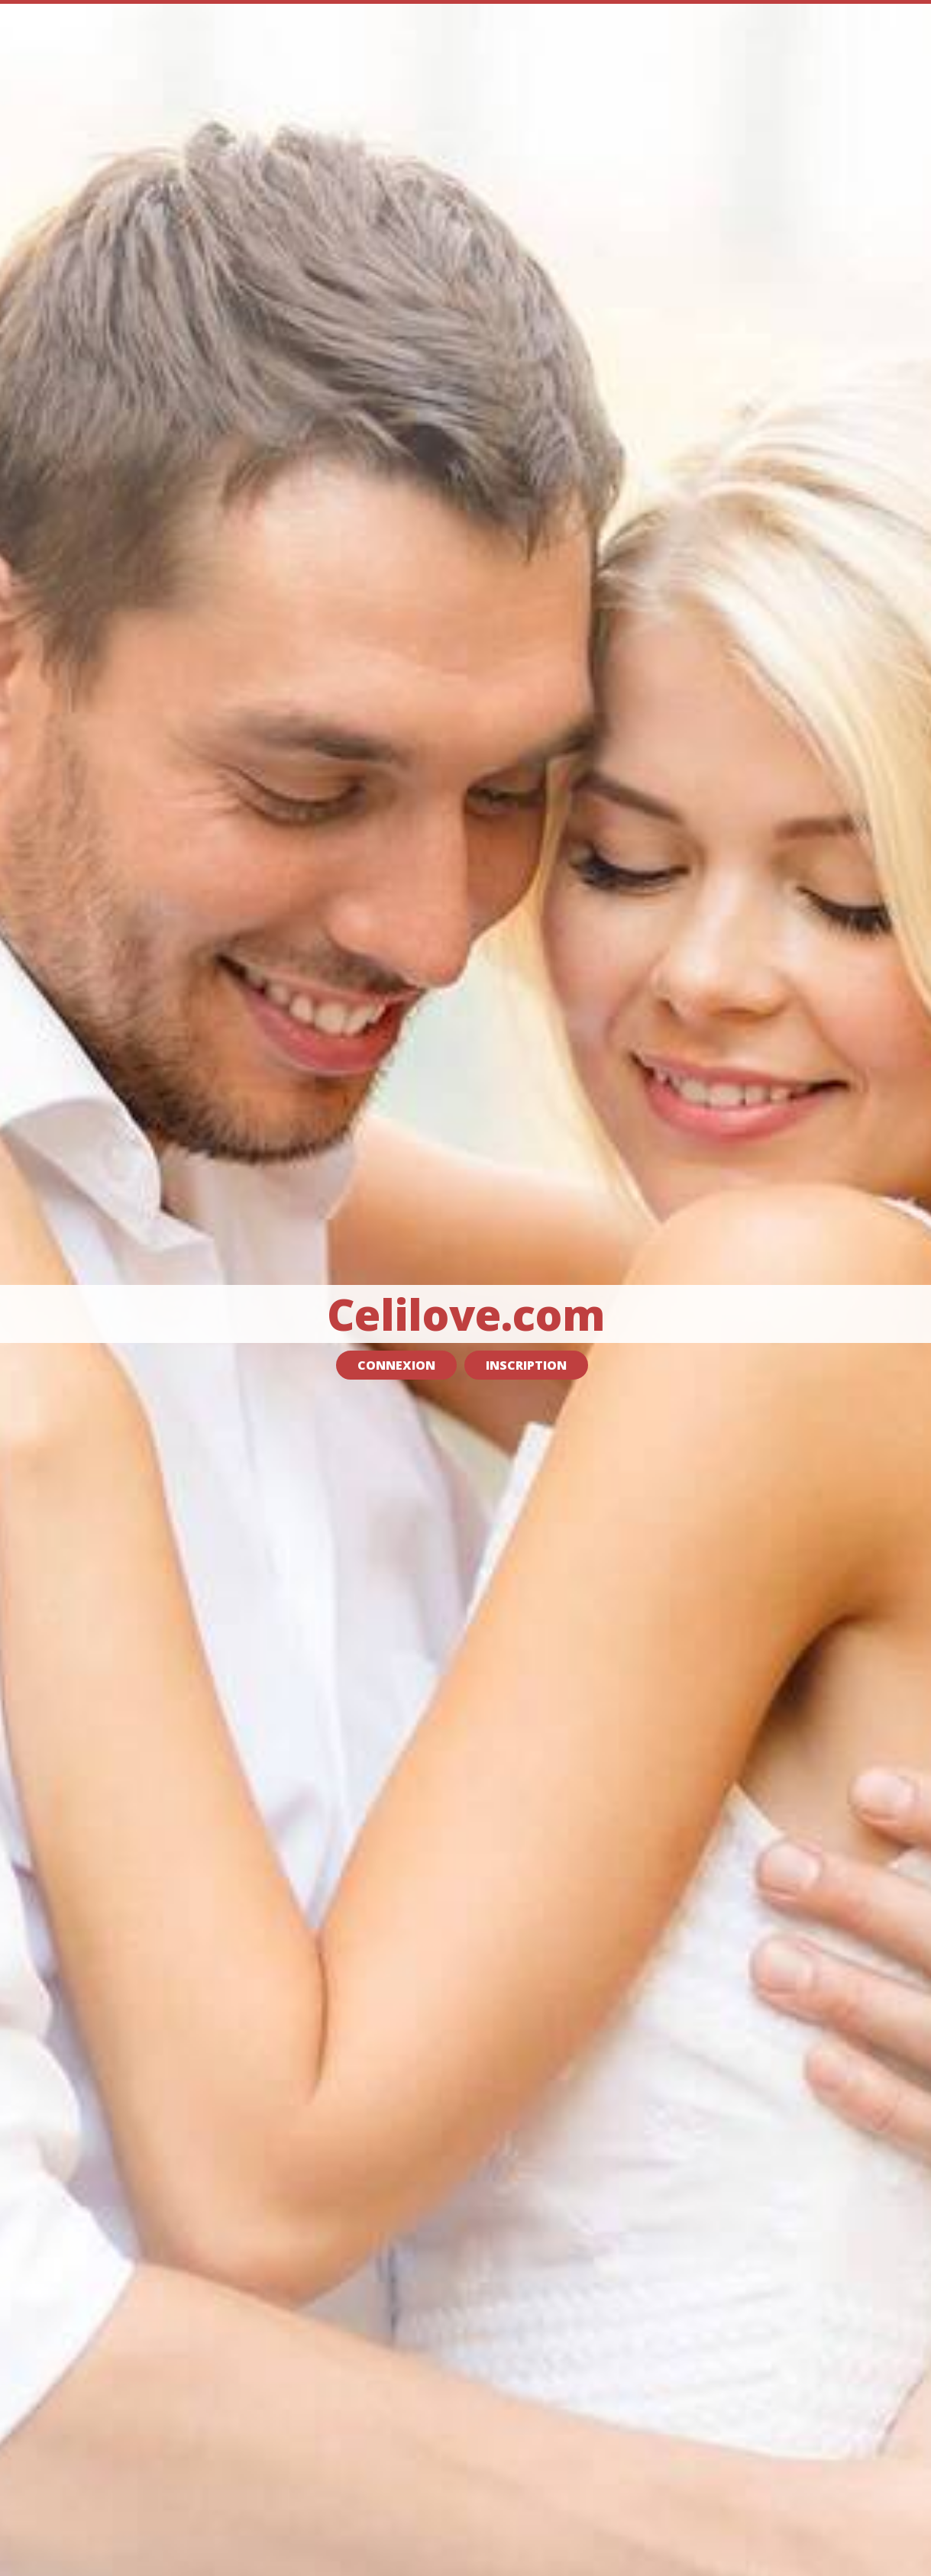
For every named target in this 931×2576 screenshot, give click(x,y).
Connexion (396, 1365)
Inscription (526, 1365)
